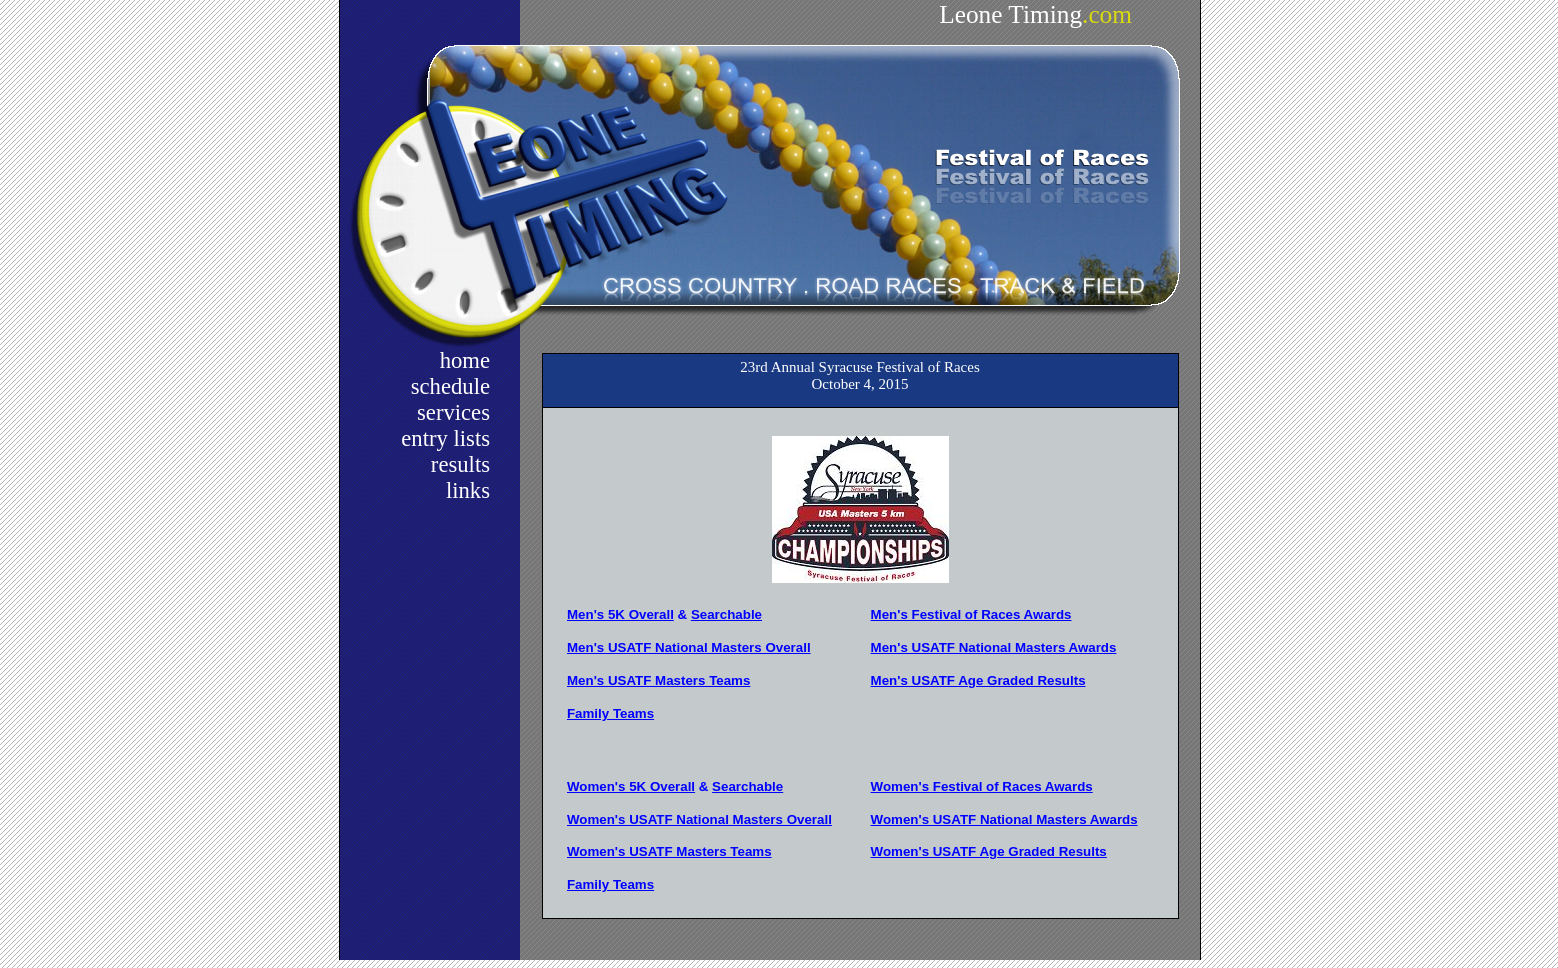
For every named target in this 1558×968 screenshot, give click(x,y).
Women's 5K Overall (631, 786)
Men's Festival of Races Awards (971, 614)
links (468, 490)
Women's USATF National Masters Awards (1004, 819)
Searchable (726, 614)
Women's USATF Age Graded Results (989, 851)
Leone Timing (1035, 14)
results (460, 464)
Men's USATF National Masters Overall (689, 647)
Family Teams (610, 713)
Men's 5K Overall (620, 614)
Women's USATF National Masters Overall (699, 819)
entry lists (445, 438)
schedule (450, 386)
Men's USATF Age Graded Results (978, 680)
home (465, 360)
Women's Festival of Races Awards (982, 786)
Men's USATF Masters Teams (658, 680)
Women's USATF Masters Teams (669, 851)
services (453, 412)
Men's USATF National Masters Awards (994, 647)
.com (1107, 14)
